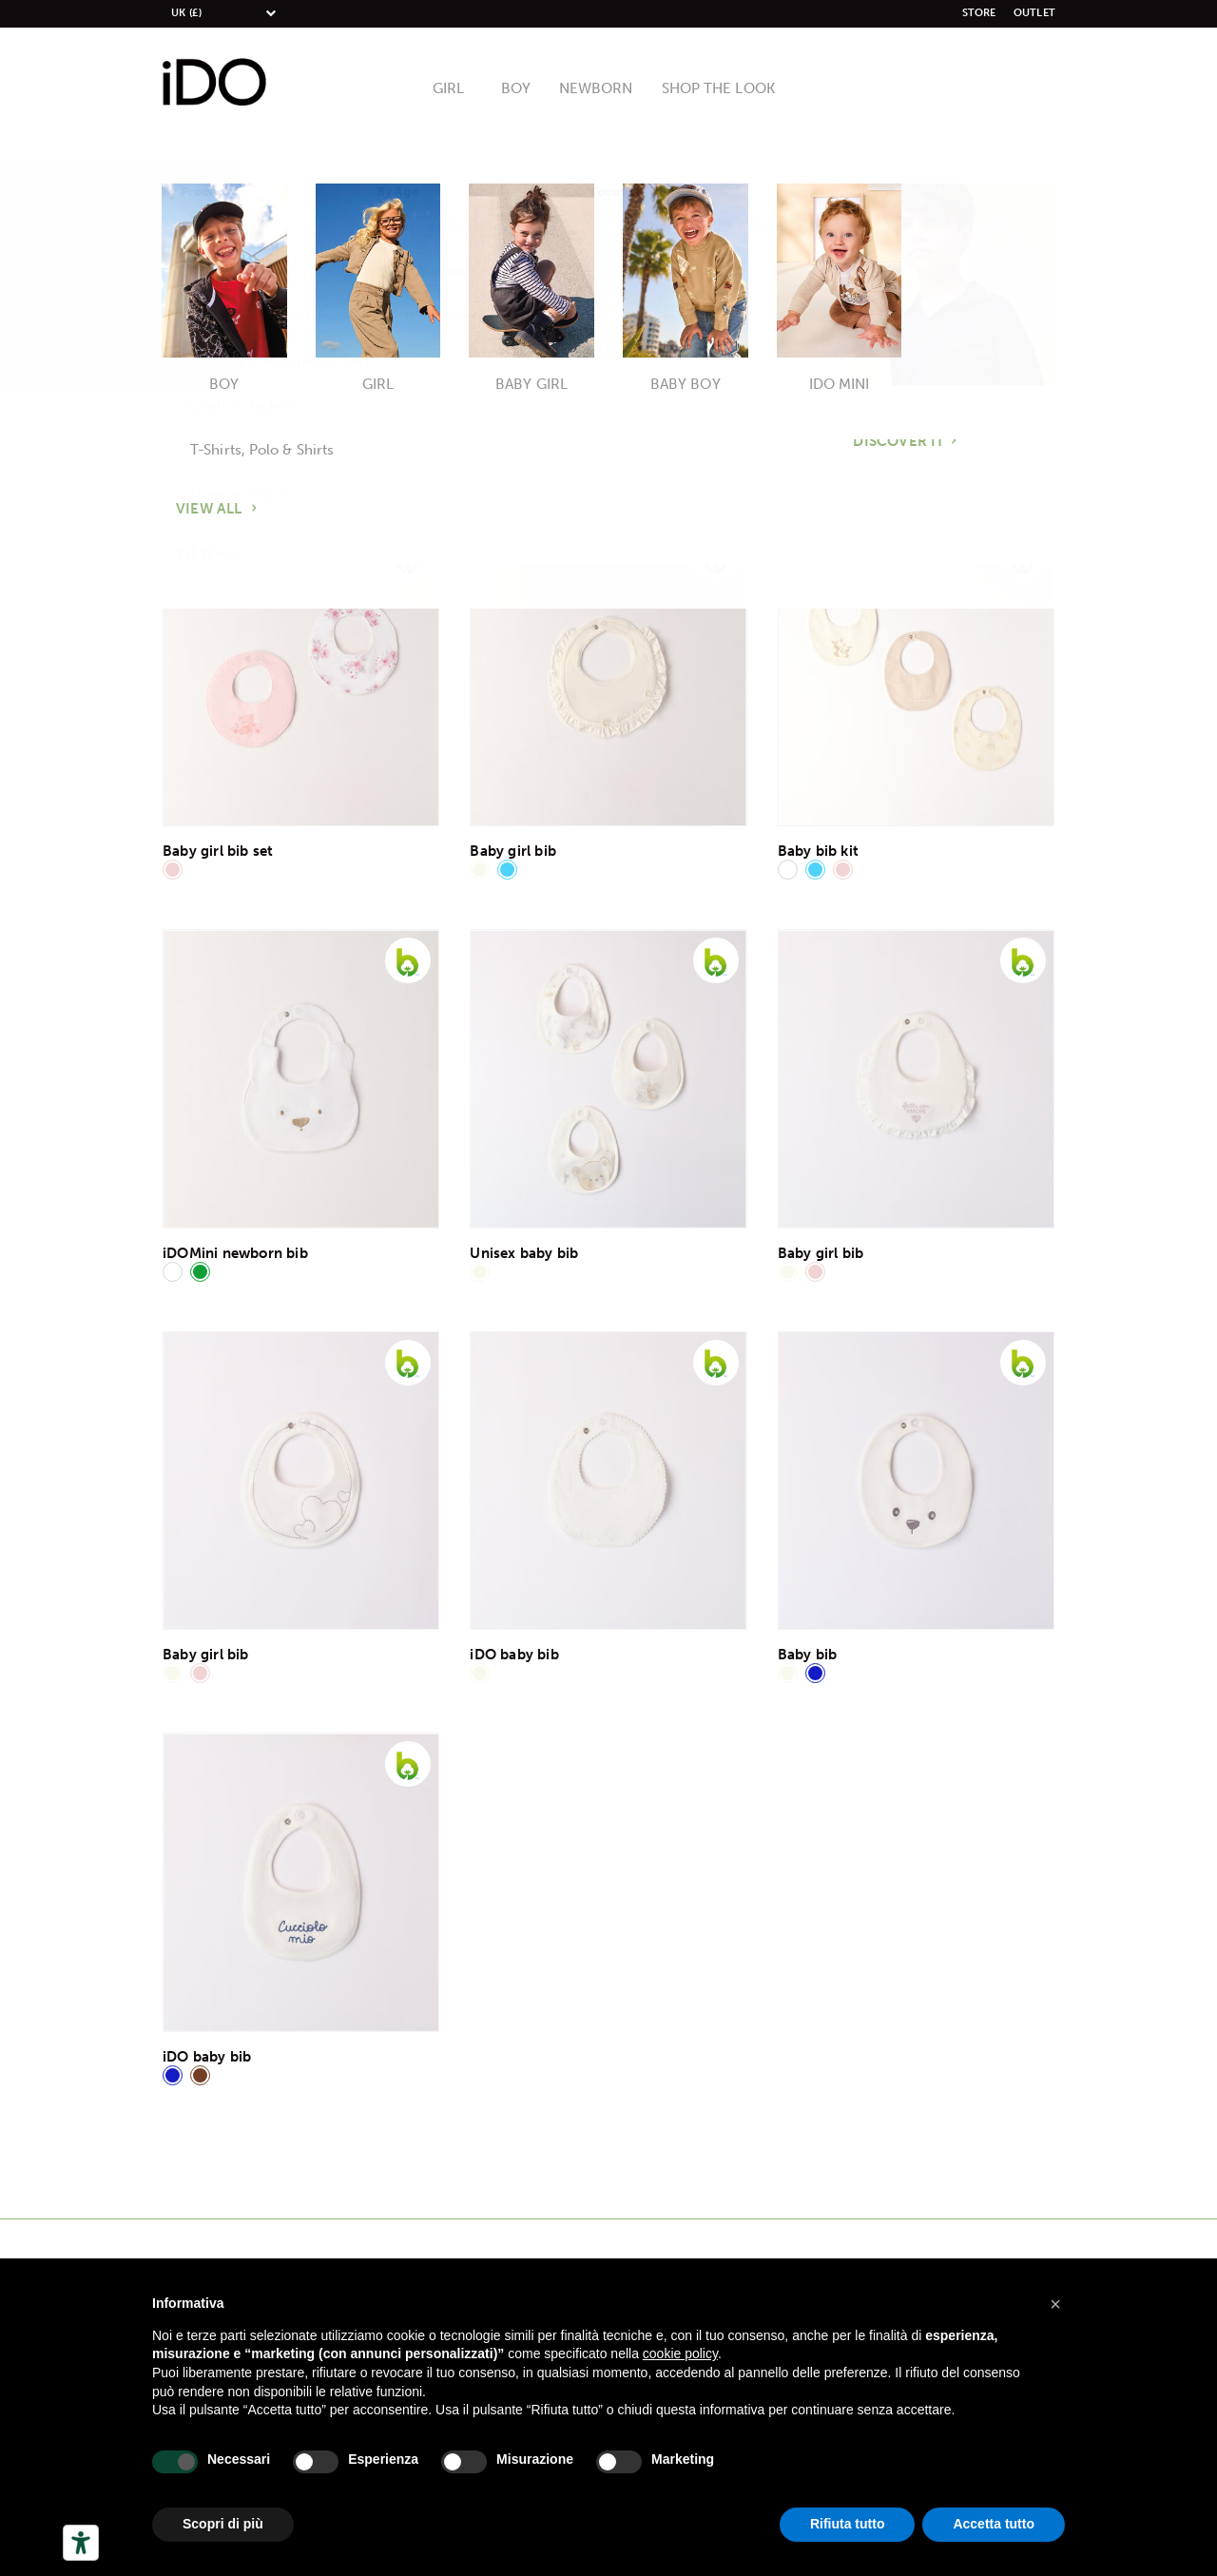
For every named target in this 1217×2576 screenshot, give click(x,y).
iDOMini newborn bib (235, 1253)
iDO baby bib (514, 1654)
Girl (457, 89)
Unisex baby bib (524, 1253)
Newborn (598, 89)
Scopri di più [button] (223, 2523)
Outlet (1034, 13)
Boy (522, 89)
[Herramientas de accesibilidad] (81, 2543)
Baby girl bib (513, 851)
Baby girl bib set (218, 851)
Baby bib (808, 1654)
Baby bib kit (818, 851)
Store (979, 13)
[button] (1055, 2304)
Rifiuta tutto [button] (847, 2523)
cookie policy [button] (680, 2353)
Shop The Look (712, 89)
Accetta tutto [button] (993, 2523)
